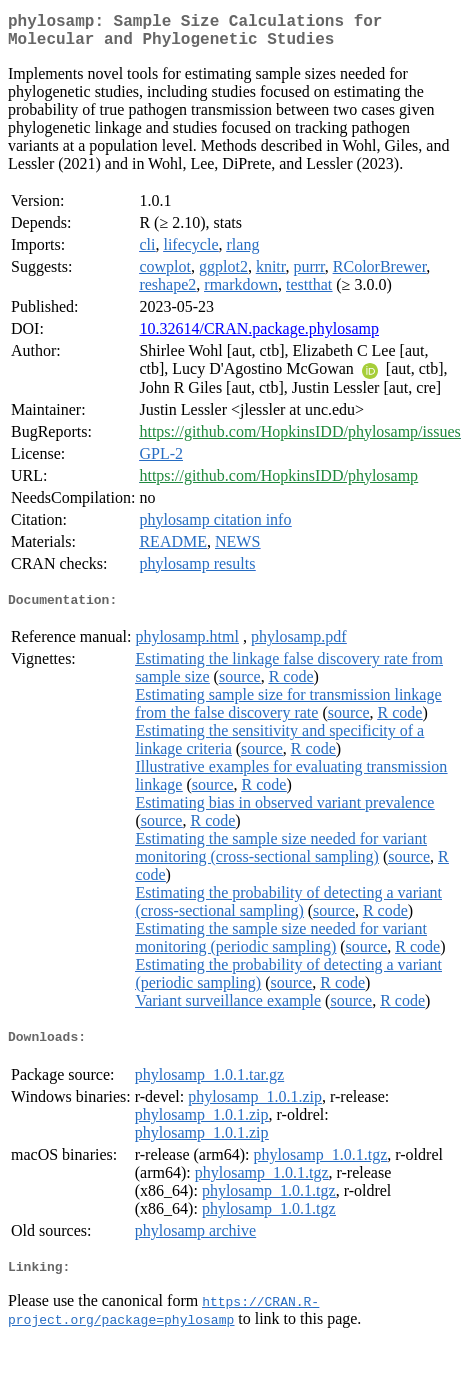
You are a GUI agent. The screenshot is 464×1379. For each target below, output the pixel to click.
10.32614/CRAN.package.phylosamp (259, 336)
